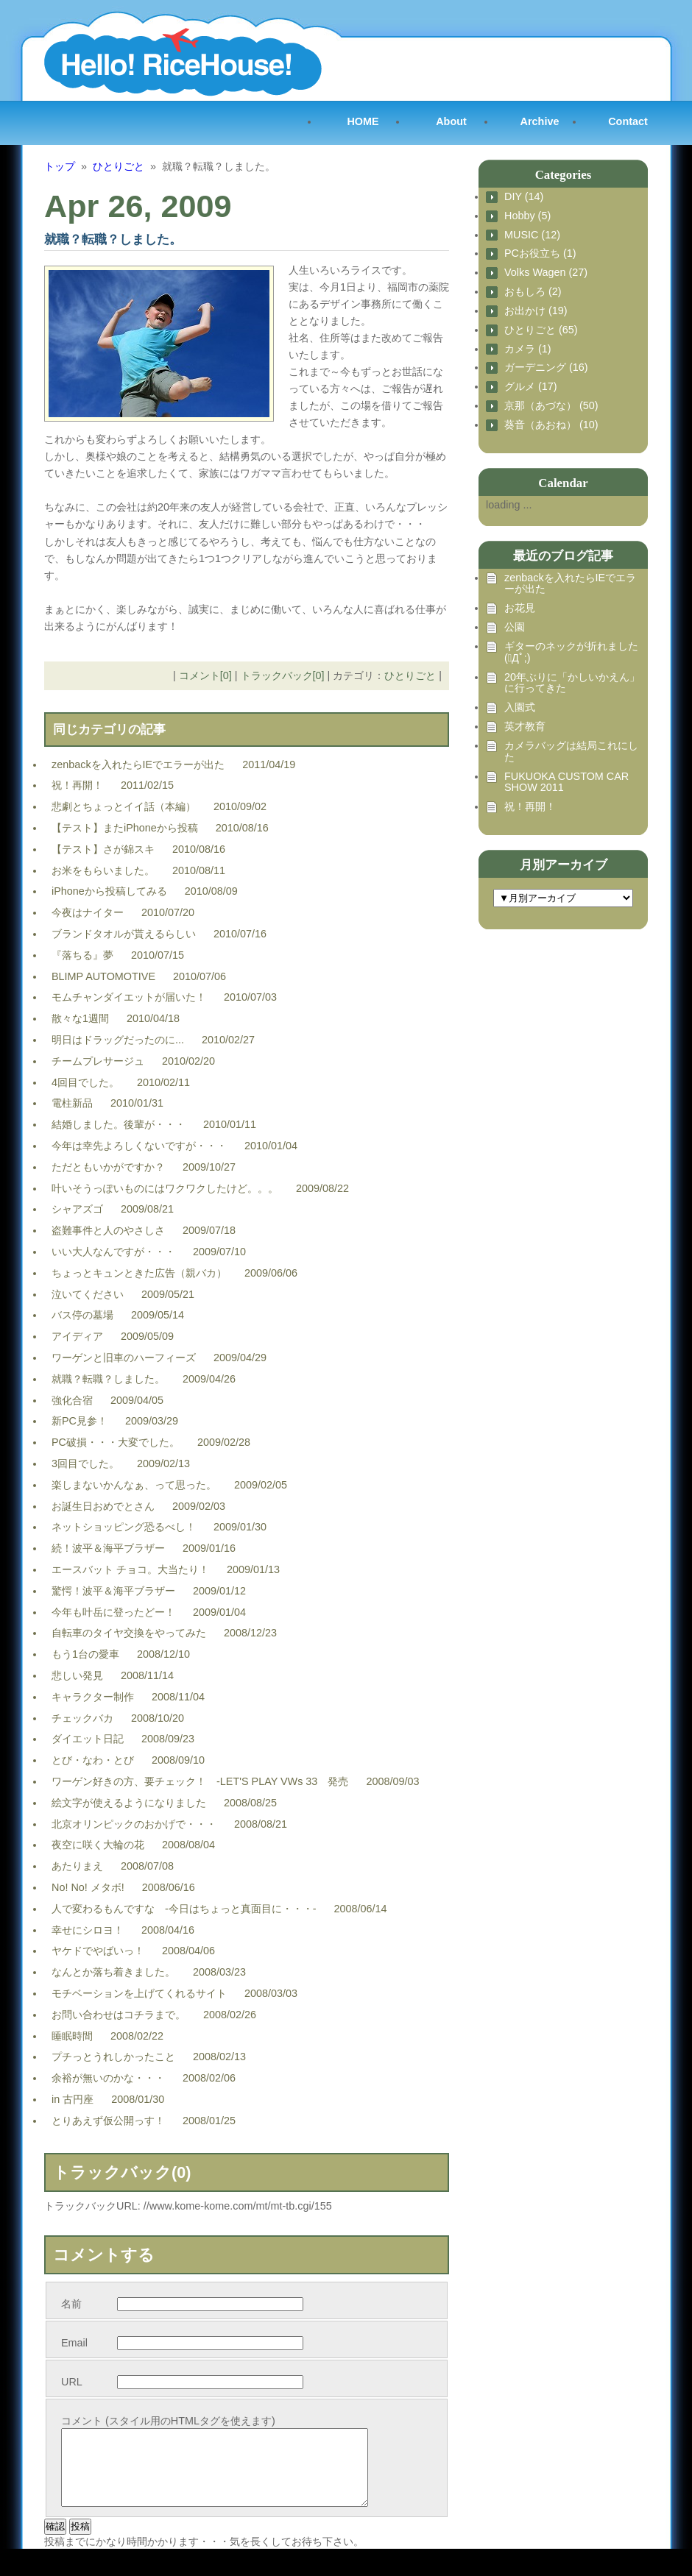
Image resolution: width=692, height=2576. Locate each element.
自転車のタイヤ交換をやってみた (129, 1633)
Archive (539, 121)
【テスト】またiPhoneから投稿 (125, 828)
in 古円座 (72, 2099)
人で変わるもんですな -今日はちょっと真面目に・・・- (184, 1909)
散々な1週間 (80, 1018)
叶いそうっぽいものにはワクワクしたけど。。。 (165, 1188)
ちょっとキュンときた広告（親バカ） (139, 1273)
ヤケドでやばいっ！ (98, 1950)
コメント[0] (205, 675)
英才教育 (525, 726)
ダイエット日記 (88, 1739)
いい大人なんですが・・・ (113, 1251)
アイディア (77, 1336)
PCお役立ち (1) (540, 253)
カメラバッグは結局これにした (571, 751)
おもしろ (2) (533, 291)
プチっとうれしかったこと (113, 2056)
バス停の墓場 (82, 1315)
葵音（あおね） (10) (551, 424)
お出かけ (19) (536, 310)
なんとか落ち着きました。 (113, 1972)
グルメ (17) (530, 386)
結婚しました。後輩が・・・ (119, 1124)
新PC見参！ (79, 1421)
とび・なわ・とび (93, 1760)
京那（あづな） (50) (551, 405)
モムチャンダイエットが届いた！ (129, 997)
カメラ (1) (527, 349)
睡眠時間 (72, 2036)
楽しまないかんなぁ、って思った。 (134, 1485)
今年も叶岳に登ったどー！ (113, 1612)
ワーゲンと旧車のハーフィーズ (124, 1357)
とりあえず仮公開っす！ (108, 2120)
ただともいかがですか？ (108, 1167)
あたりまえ (77, 1866)
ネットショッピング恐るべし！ (124, 1527)
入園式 (519, 707)
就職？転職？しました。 (108, 1379)
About (451, 121)
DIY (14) (523, 196)
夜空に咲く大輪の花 (98, 1845)
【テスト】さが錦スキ (103, 849)
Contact (628, 121)
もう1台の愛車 (85, 1654)
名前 (71, 2304)
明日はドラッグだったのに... (118, 1040)
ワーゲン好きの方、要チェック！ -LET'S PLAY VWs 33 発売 (200, 1781)
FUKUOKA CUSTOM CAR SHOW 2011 (566, 782)
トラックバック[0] (283, 675)
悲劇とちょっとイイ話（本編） (124, 806)
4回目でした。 (85, 1082)
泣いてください (88, 1294)
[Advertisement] (552, 1017)
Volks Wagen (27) (545, 272)
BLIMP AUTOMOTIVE (103, 976)
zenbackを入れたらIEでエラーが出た (138, 764)
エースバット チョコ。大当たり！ (130, 1569)
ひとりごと (118, 166)
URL (71, 2382)
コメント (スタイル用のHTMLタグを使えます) (168, 2421)
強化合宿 (72, 1400)
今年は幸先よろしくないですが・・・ (139, 1146)
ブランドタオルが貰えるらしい (124, 934)
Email (74, 2343)
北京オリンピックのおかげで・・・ (134, 1824)
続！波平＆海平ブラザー (108, 1548)
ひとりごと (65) (541, 330)
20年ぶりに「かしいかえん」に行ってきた (572, 683)
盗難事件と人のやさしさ (108, 1230)
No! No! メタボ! (88, 1887)
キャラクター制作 (93, 1697)
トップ (59, 166)
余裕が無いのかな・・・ (108, 2078)
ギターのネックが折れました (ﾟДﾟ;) (571, 652)
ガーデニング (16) (546, 367)
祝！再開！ (77, 785)
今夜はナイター (88, 912)
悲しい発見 (77, 1675)
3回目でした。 (85, 1463)
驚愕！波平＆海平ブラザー (113, 1591)
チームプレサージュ (98, 1061)
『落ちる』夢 (82, 955)
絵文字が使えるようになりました (129, 1803)
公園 (514, 627)
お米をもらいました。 (103, 870)
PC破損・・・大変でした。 (116, 1442)
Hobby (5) (527, 215)
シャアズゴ (77, 1209)
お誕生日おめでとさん (103, 1506)
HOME (362, 121)
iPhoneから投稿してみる (109, 891)
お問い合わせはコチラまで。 (119, 2014)
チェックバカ (82, 1718)
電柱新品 (72, 1103)
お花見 (519, 608)
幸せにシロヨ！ (88, 1930)
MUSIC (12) (532, 235)
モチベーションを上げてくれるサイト (139, 1993)
